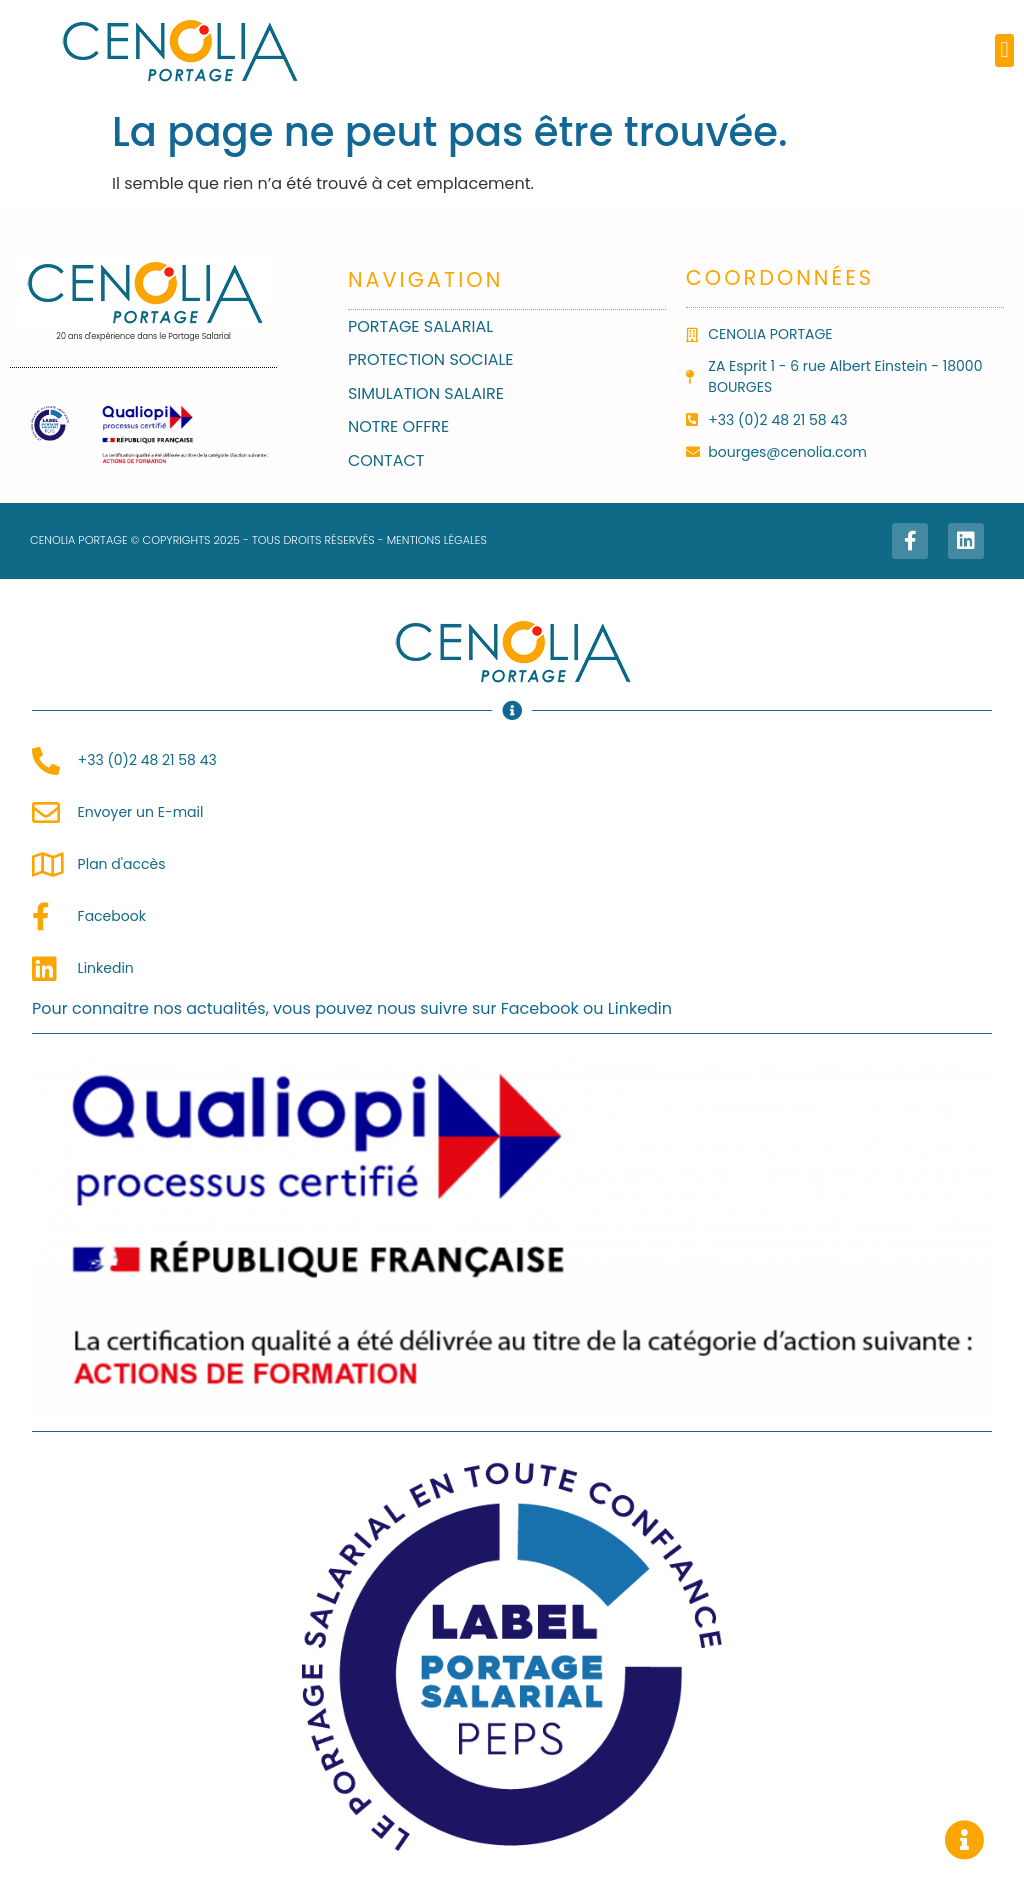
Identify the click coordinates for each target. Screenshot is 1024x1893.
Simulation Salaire (426, 393)
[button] (1004, 50)
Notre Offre (398, 426)
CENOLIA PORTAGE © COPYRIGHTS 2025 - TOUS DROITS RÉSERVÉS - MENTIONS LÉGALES (258, 540)
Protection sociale (431, 359)
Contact (386, 460)
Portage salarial (420, 326)
